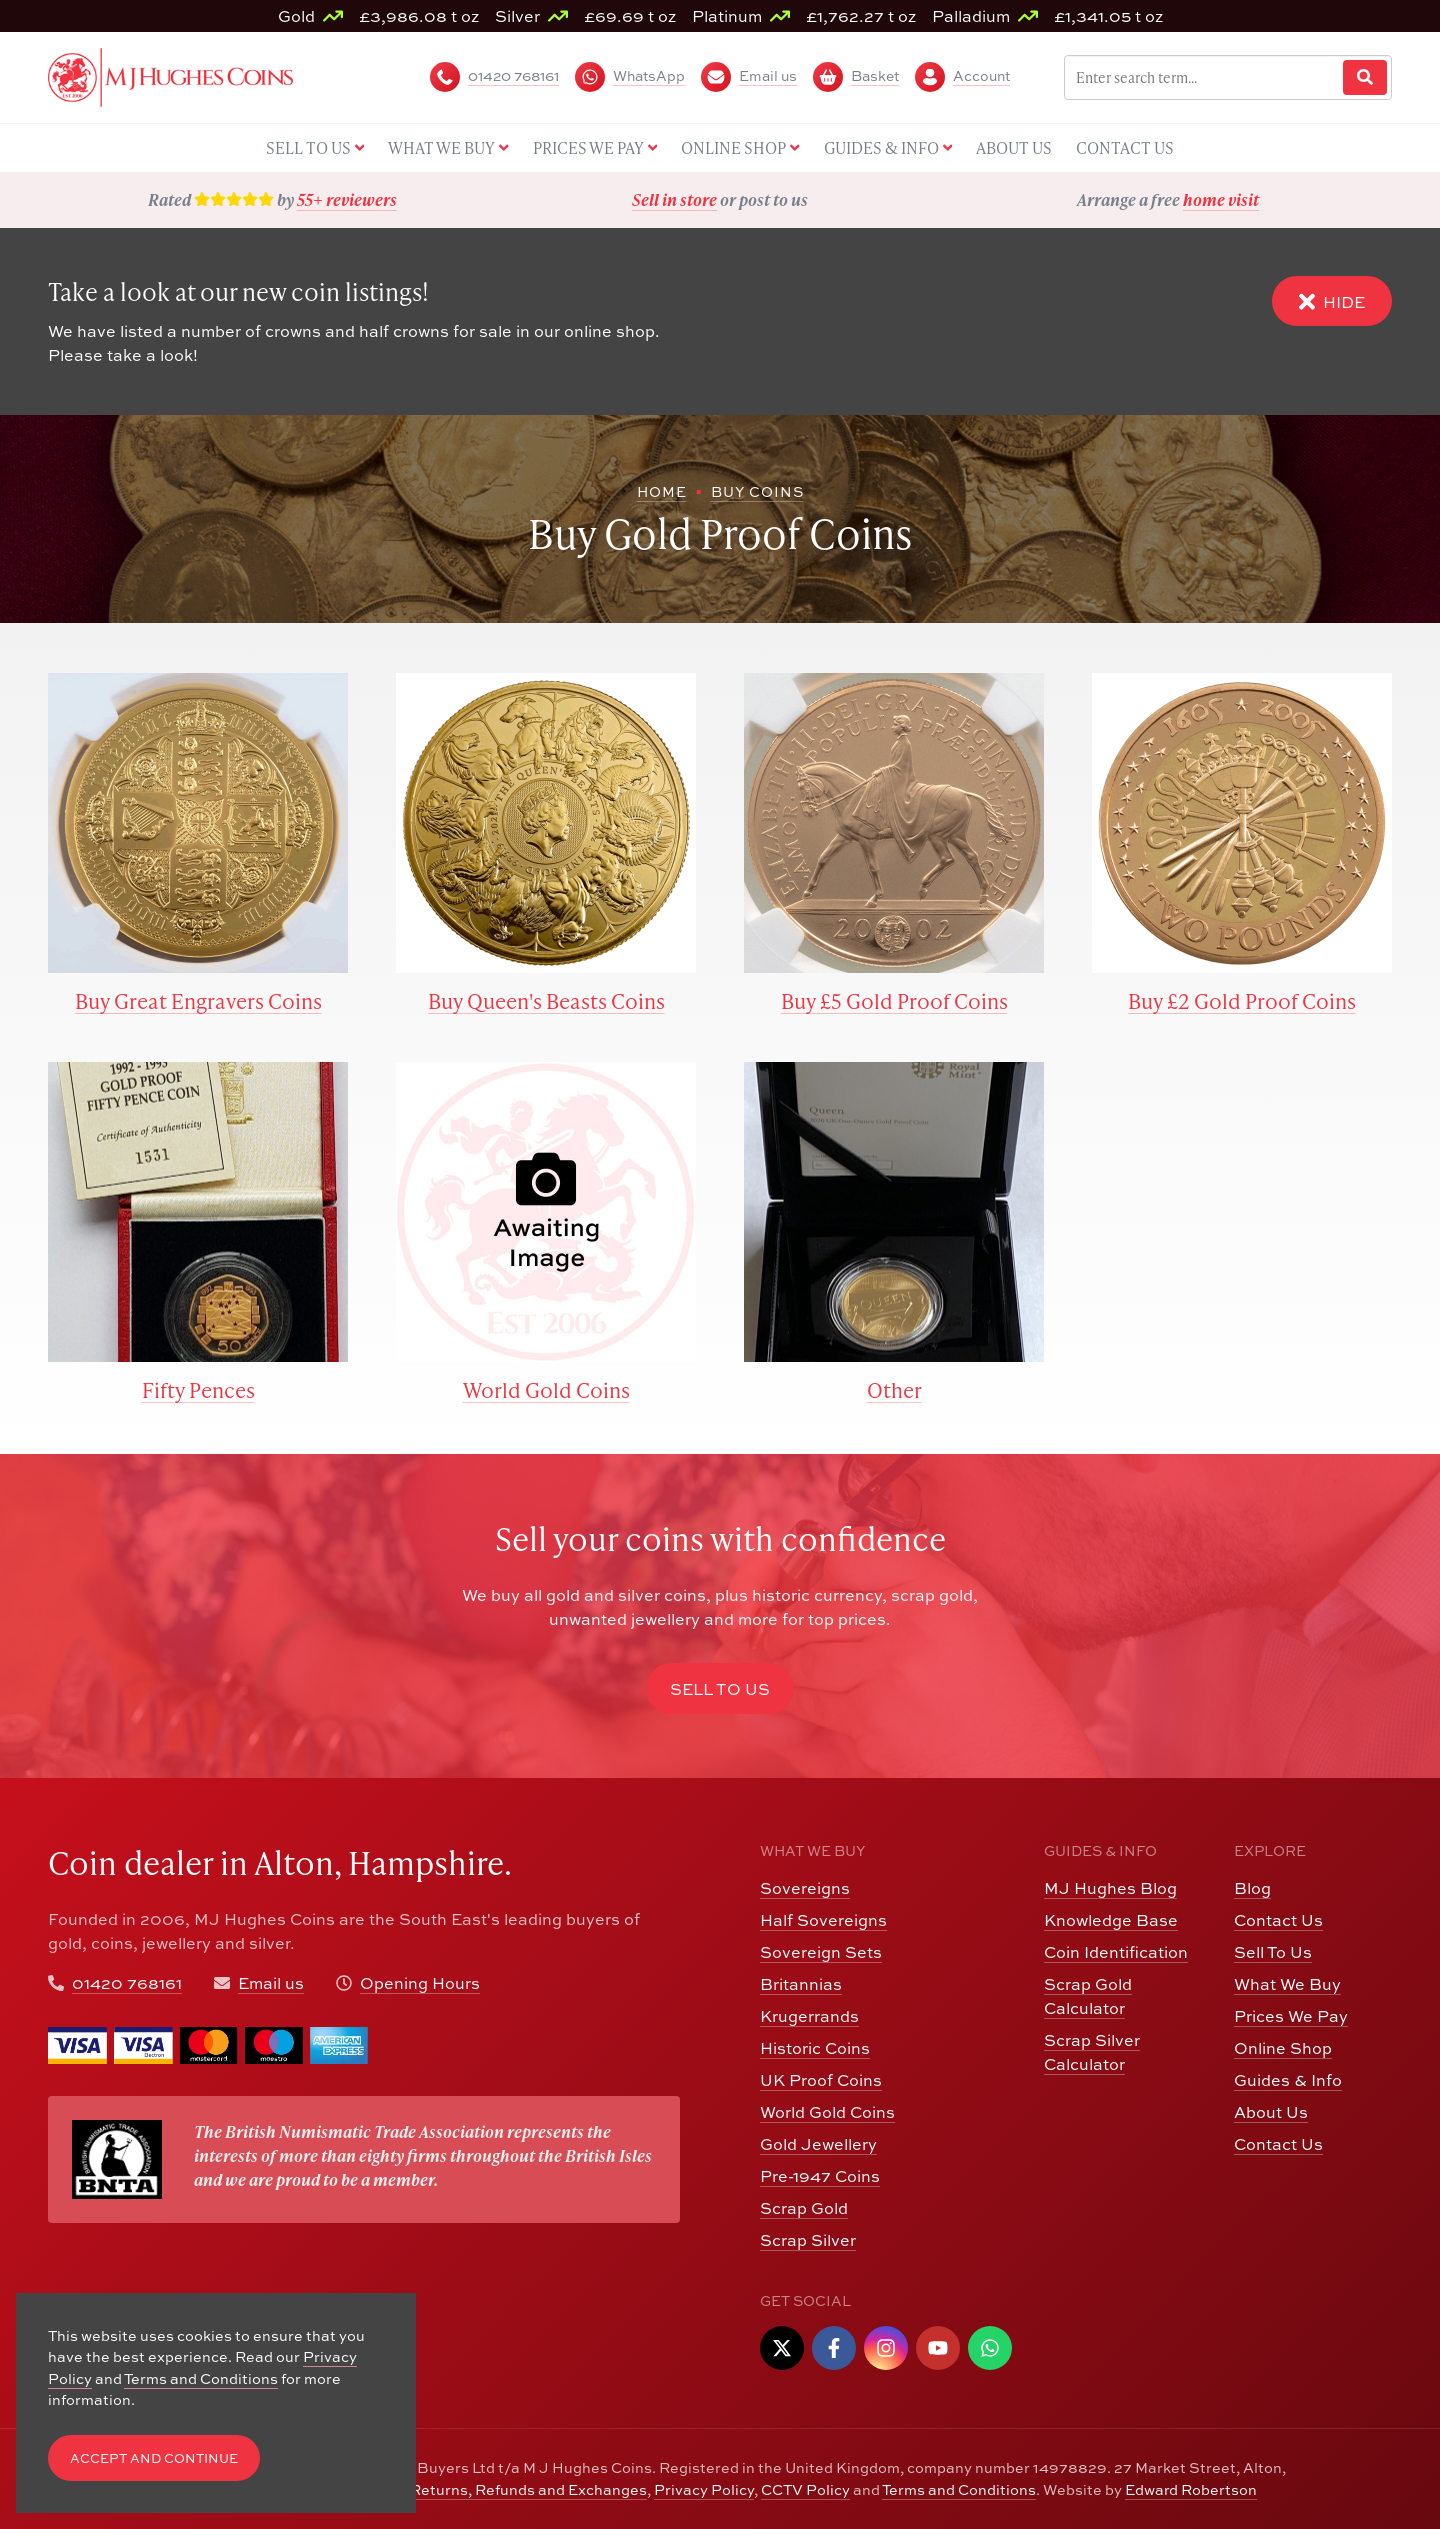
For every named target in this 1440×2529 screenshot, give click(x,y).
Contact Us (1278, 1920)
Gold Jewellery (818, 2144)
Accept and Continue (154, 2458)
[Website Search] (1365, 77)
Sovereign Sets (821, 1952)
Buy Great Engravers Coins (198, 1000)
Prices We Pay (1291, 2016)
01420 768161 (127, 1983)
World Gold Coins (546, 1389)
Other (894, 1389)
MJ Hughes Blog (1110, 1888)
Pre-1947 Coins (820, 2176)
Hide (1332, 301)
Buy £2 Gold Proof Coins (1242, 1000)
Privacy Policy (704, 2489)
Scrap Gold (804, 2208)
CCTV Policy (805, 2489)
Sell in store (674, 199)
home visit (1221, 199)
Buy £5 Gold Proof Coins (894, 1000)
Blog (1252, 1888)
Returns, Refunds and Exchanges (528, 2489)
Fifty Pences (198, 1389)
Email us (271, 1983)
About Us (1271, 2112)
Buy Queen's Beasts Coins (546, 1000)
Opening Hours (420, 1983)
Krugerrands (809, 2016)
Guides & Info (1288, 2080)
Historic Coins (815, 2048)
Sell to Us (720, 1689)
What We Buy (1287, 1984)
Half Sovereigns (823, 1920)
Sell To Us (1273, 1952)
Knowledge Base (1111, 1920)
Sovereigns (805, 1888)
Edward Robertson (1191, 2489)
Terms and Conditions (959, 2489)
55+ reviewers (347, 199)
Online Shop (1283, 2048)
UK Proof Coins (821, 2080)
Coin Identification (1116, 1952)
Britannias (801, 1984)
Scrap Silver (808, 2240)
